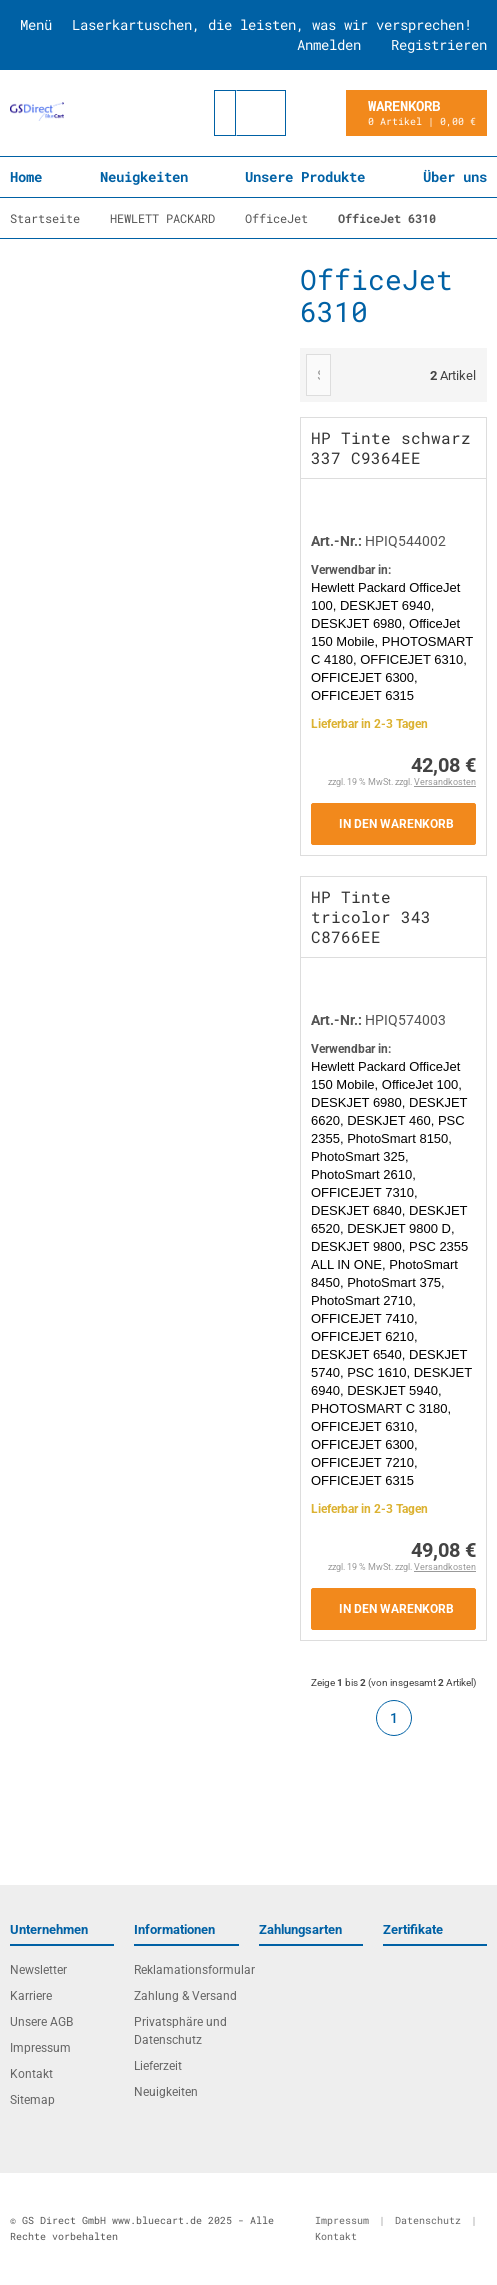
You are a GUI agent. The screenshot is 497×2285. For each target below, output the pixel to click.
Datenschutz (428, 2220)
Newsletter (38, 1970)
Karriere (31, 1996)
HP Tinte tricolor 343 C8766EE (371, 916)
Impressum (40, 2048)
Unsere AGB (41, 2022)
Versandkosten (445, 782)
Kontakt (31, 2074)
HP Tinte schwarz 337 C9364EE (391, 447)
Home (26, 176)
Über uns (455, 176)
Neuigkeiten (144, 176)
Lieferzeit (158, 2066)
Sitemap (32, 2100)
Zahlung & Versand (185, 1996)
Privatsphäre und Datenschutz (180, 2031)
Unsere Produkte (305, 176)
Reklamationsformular (186, 1970)
